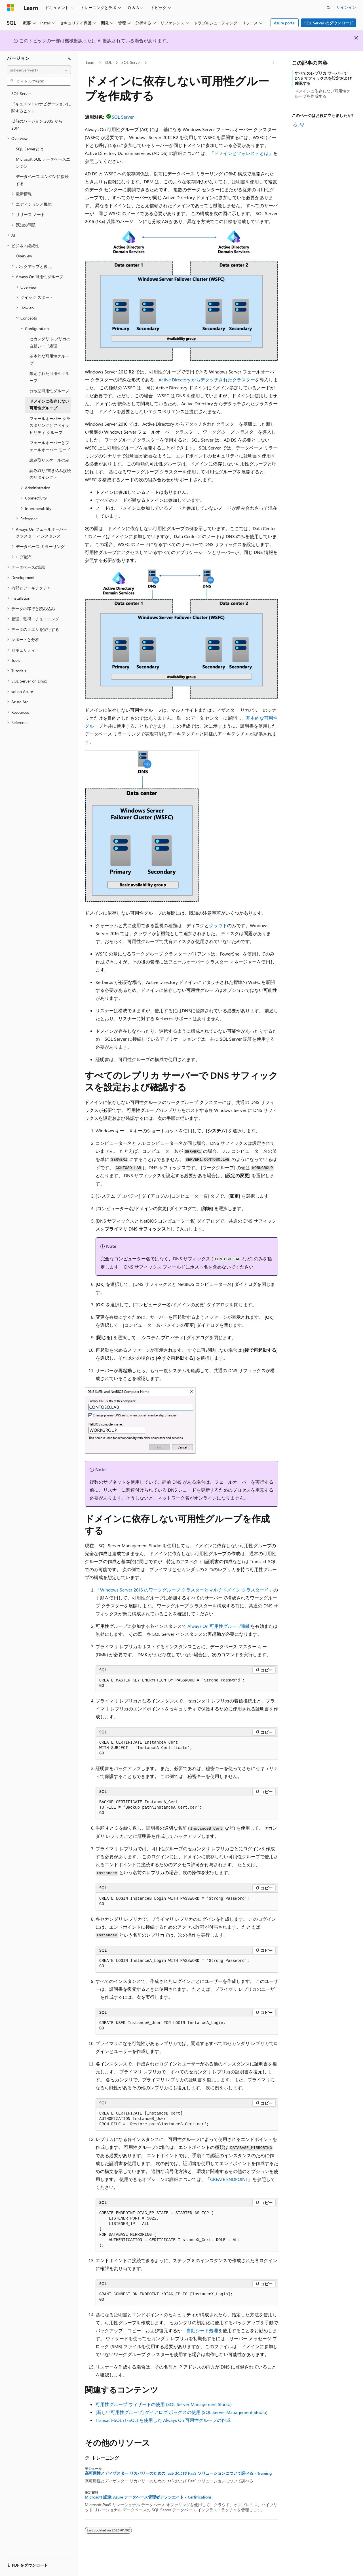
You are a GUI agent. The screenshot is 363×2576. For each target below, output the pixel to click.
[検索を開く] (328, 8)
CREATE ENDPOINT (229, 2179)
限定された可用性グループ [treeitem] (49, 377)
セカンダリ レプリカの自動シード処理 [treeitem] (49, 342)
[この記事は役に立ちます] (295, 124)
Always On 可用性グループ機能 (218, 1626)
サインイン (346, 7)
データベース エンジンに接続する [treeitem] (42, 180)
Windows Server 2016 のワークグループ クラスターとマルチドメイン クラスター (182, 1590)
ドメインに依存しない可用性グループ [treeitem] (49, 404)
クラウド (218, 925)
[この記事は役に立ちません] (302, 124)
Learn (91, 62)
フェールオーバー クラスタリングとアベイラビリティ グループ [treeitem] (49, 425)
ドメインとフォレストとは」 (243, 153)
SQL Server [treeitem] (21, 93)
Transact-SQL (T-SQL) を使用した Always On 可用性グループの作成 (163, 2420)
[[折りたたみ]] (69, 58)
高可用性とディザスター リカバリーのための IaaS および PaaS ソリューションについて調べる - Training (178, 2473)
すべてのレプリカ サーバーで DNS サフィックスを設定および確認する (323, 78)
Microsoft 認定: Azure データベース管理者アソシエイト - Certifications (148, 2497)
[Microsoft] (10, 7)
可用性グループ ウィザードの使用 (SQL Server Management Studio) (164, 2404)
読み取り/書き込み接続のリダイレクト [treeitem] (50, 474)
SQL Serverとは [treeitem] (29, 149)
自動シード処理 (202, 2330)
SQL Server (131, 62)
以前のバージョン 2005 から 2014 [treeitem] (36, 124)
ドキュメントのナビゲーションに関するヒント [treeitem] (41, 107)
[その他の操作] (273, 62)
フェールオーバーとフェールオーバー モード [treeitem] (49, 446)
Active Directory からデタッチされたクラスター (207, 380)
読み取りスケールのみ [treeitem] (49, 460)
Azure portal (285, 23)
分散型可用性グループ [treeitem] (49, 390)
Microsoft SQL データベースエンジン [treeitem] (43, 162)
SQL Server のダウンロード (328, 23)
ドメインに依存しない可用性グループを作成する (322, 93)
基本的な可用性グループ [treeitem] (49, 359)
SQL (108, 62)
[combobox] (39, 70)
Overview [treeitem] (24, 256)
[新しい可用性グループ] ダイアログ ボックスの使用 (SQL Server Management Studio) (181, 2412)
